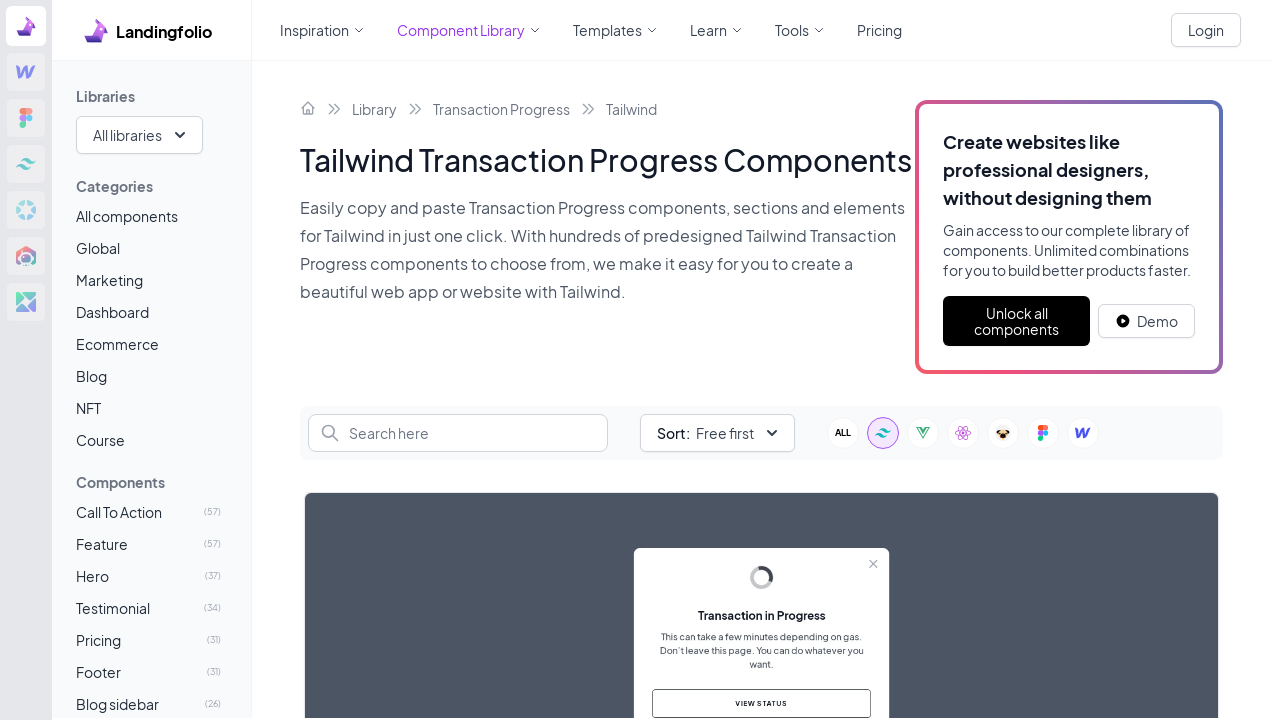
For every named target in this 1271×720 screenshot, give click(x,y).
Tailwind (631, 109)
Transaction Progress (501, 109)
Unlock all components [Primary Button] (1016, 321)
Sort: (673, 433)
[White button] (1146, 321)
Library (374, 109)
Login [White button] (1206, 30)
